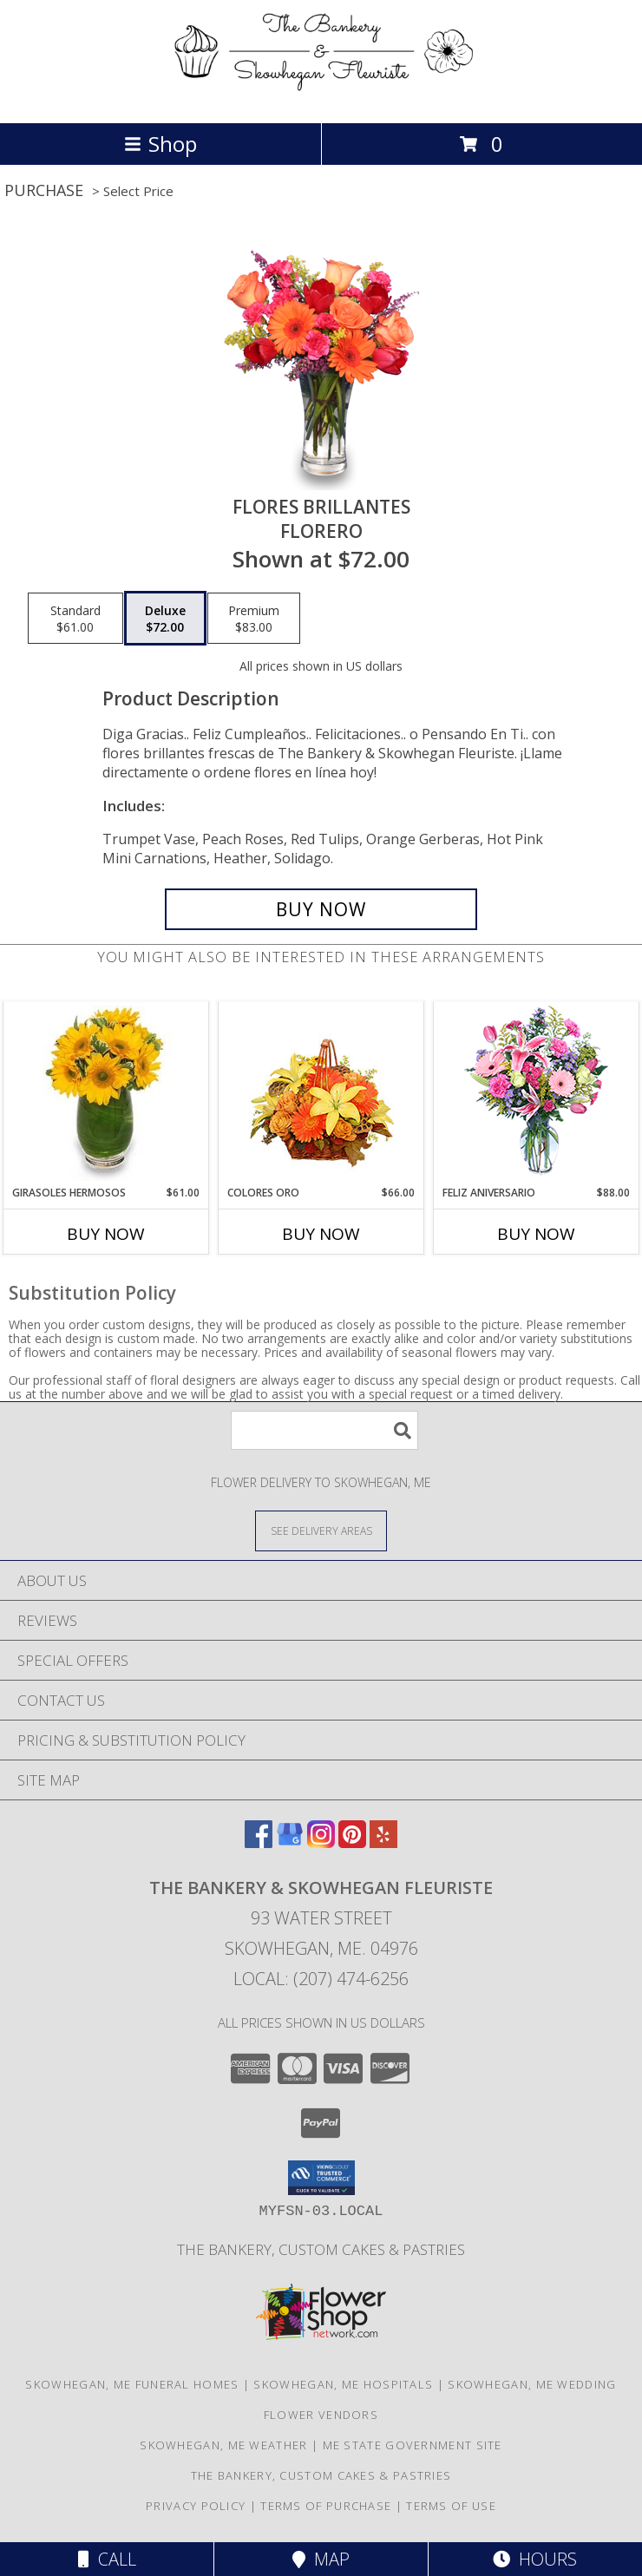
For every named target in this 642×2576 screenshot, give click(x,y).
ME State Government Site (412, 2445)
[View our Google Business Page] (290, 1842)
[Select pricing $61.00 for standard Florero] (75, 618)
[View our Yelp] (383, 1842)
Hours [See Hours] (535, 2559)
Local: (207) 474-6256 (321, 1978)
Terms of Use (451, 2506)
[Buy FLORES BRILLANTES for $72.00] (321, 909)
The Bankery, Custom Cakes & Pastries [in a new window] (321, 2249)
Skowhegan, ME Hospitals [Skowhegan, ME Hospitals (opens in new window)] (343, 2384)
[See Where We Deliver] (321, 1530)
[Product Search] (324, 1430)
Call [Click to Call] (107, 2559)
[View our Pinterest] (352, 1842)
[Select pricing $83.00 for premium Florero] (253, 618)
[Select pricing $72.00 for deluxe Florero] (165, 618)
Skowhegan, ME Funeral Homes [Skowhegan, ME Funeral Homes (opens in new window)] (132, 2384)
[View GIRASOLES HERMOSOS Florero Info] (106, 1093)
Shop (160, 143)
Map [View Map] (321, 2559)
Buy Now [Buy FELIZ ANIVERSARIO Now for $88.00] (536, 1233)
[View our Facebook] (258, 1842)
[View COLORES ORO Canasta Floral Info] (321, 1094)
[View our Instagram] (321, 1842)
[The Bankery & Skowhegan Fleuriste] (321, 97)
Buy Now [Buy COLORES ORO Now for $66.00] (321, 1233)
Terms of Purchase (325, 2506)
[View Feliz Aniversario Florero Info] (536, 1094)
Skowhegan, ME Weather (223, 2445)
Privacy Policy (196, 2506)
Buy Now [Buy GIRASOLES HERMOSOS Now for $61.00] (106, 1233)
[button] (321, 2177)
